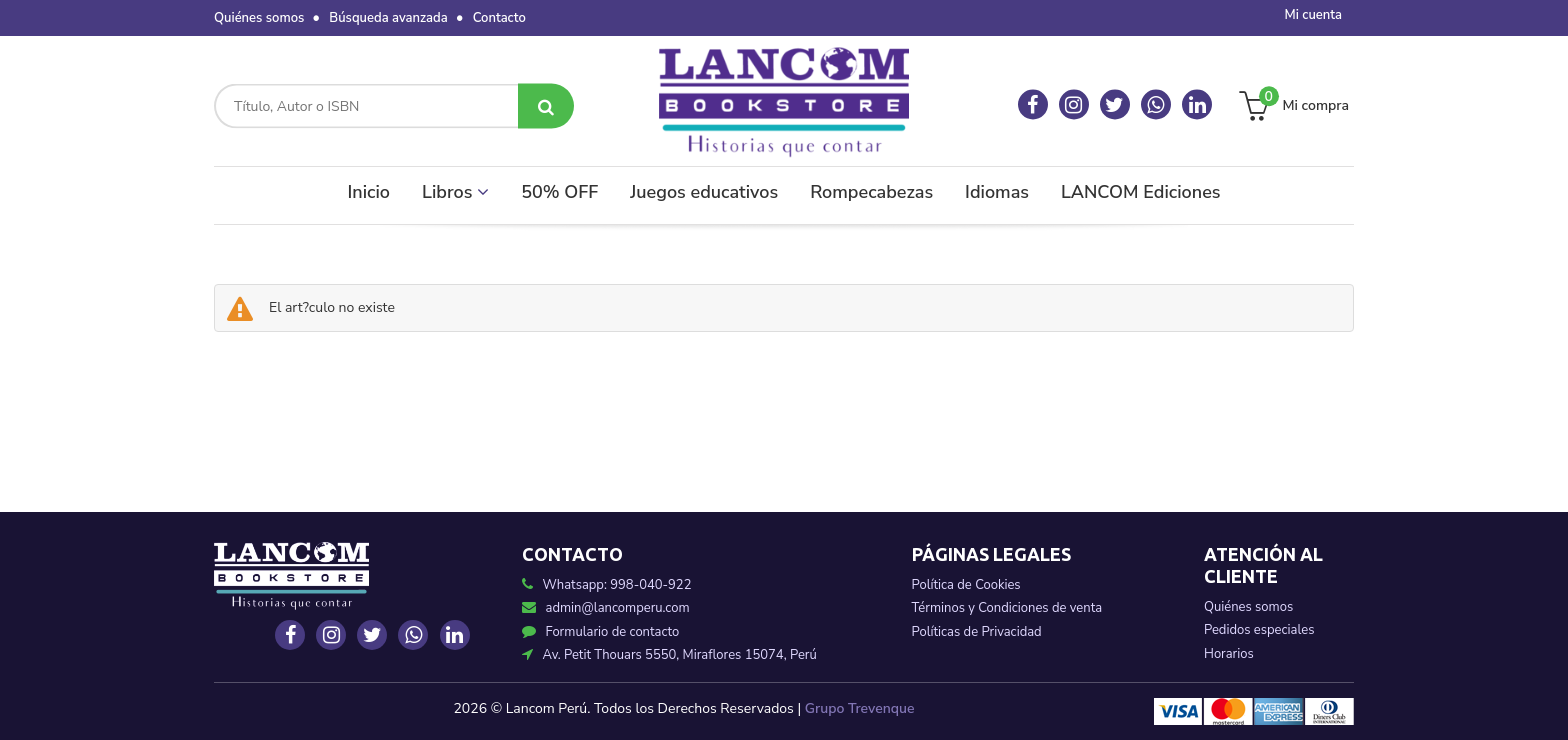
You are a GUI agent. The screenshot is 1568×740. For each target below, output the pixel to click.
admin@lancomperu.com (606, 608)
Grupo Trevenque (860, 708)
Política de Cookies (966, 585)
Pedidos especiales (1259, 630)
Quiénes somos (259, 18)
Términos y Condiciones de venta (1007, 608)
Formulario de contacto (601, 632)
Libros (455, 192)
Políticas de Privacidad (977, 632)
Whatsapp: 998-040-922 (617, 585)
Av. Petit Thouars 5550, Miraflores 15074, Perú (669, 655)
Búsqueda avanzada (388, 18)
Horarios (1229, 654)
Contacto (499, 18)
